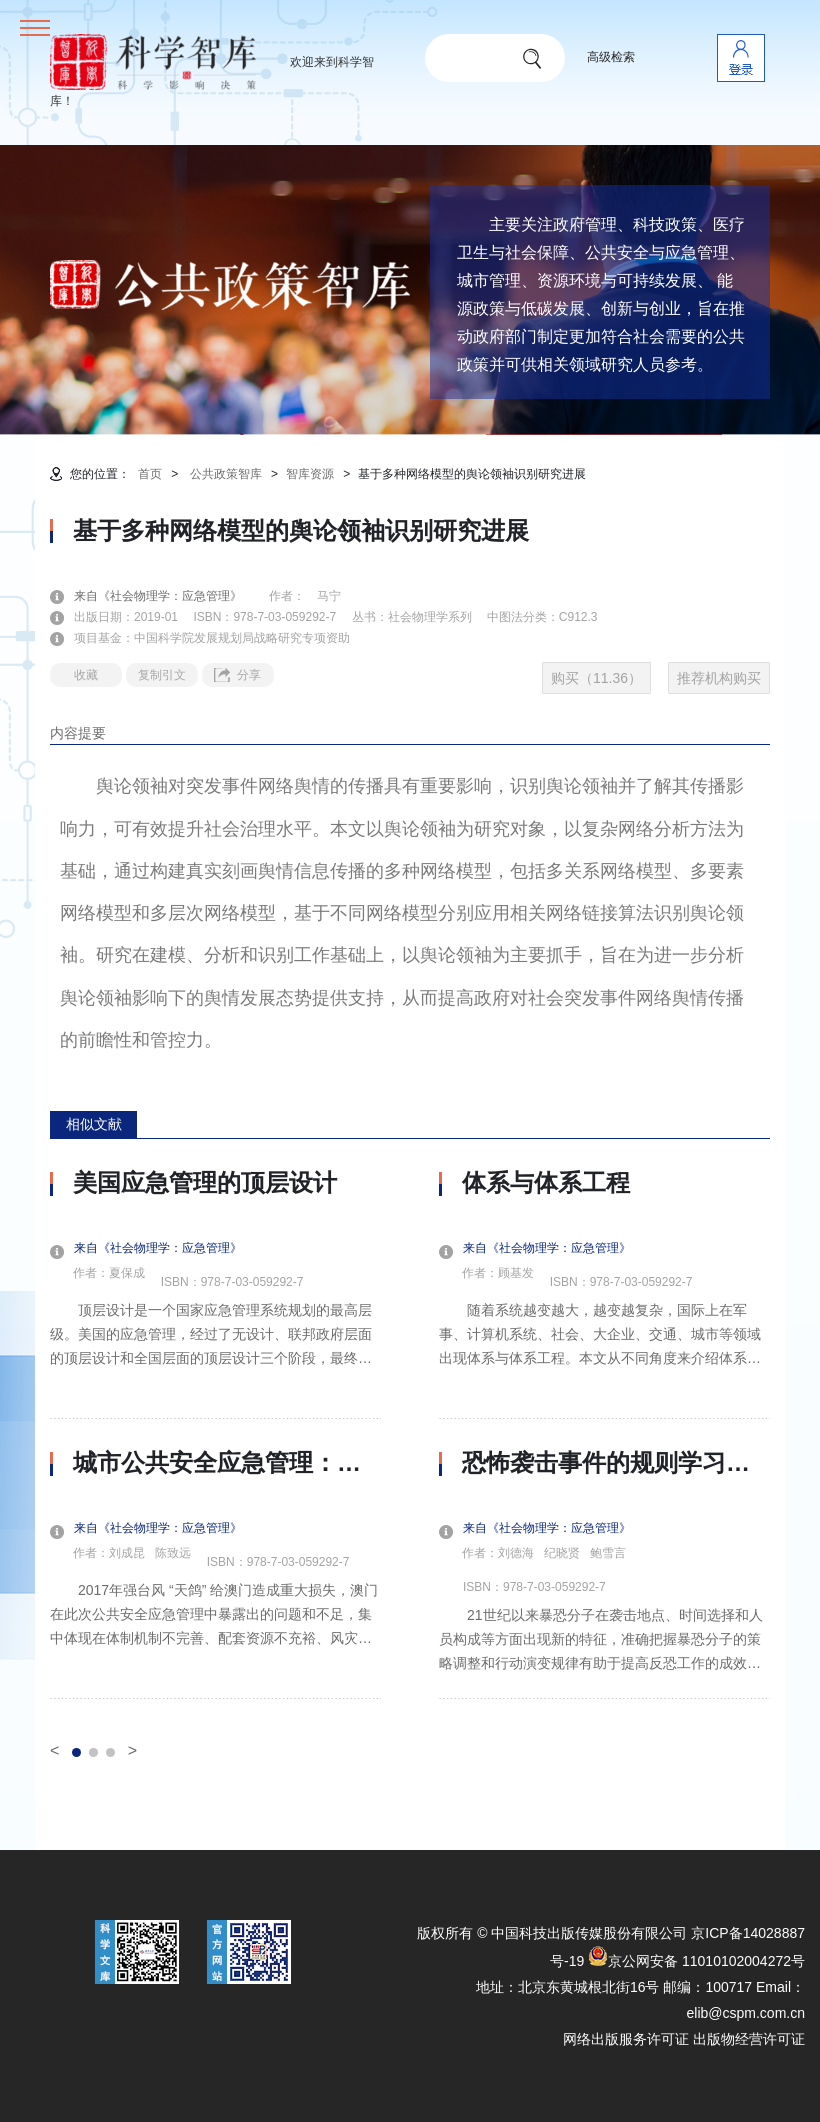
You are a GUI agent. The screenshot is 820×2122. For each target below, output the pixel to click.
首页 (150, 474)
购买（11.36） (596, 678)
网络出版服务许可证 (626, 2039)
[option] (215, 1434)
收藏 (86, 675)
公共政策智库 (226, 474)
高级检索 (611, 57)
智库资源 (310, 474)
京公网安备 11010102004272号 (696, 1961)
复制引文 (162, 675)
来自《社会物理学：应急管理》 (170, 596)
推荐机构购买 (719, 678)
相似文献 (94, 1124)
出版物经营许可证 (749, 2039)
